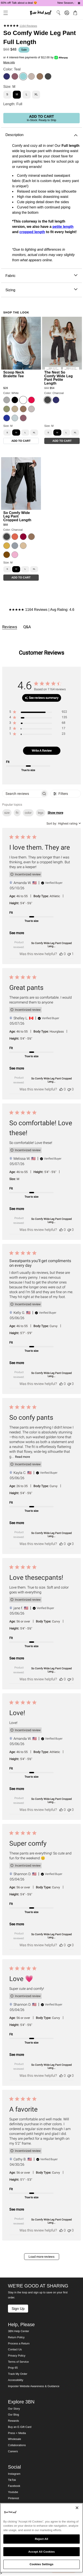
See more (16, 933)
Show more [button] (55, 812)
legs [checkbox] (40, 812)
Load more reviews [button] (41, 2256)
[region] (38, 712)
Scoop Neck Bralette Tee (13, 374)
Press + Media (17, 2433)
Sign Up (18, 2309)
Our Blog (13, 2414)
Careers (13, 2451)
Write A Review (42, 750)
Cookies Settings (42, 2564)
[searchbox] (21, 793)
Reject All (41, 2539)
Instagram (14, 2473)
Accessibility (15, 2380)
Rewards (13, 2420)
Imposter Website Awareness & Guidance (33, 2386)
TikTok (12, 2480)
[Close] (77, 2508)
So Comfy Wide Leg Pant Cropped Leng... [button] (51, 945)
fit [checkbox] (17, 812)
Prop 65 (13, 2367)
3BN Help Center (18, 2331)
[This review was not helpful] (69, 954)
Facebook (14, 2486)
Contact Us (15, 2349)
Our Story (14, 2408)
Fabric (41, 275)
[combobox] (63, 823)
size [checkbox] (7, 812)
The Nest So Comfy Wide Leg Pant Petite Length (58, 377)
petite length (62, 226)
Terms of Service (18, 2361)
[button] (4, 13)
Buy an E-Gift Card (19, 2427)
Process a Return (18, 2343)
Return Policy (16, 2337)
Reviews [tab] (9, 626)
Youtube (13, 2492)
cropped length (32, 232)
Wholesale (14, 2439)
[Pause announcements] (79, 3)
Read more (22, 1456)
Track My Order (17, 2373)
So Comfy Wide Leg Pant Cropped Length (17, 516)
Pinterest (13, 2498)
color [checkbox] (28, 812)
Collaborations (17, 2445)
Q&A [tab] (27, 626)
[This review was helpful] (61, 954)
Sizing (41, 290)
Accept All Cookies (41, 2551)
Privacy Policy (16, 2355)
